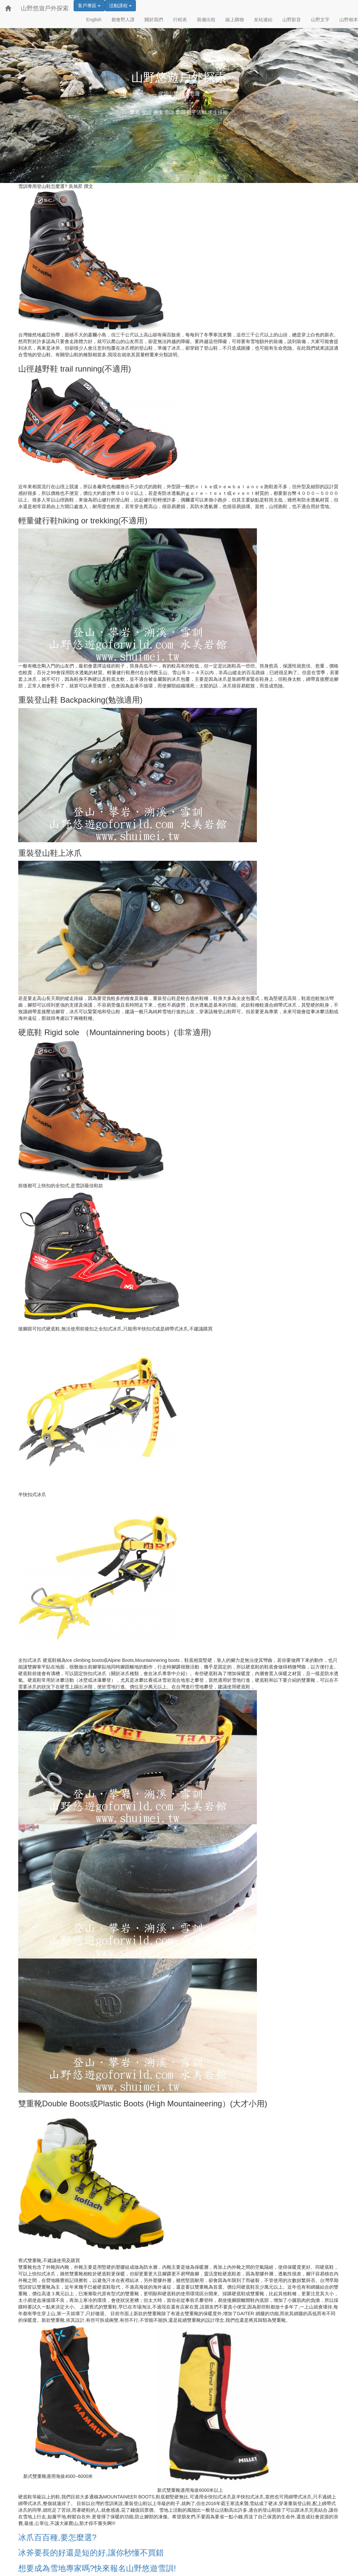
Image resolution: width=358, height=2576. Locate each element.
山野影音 (291, 19)
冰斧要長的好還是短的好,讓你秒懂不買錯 (91, 2552)
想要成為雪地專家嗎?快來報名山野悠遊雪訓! (97, 2568)
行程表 (180, 19)
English (93, 19)
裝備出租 (206, 19)
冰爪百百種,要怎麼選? (57, 2537)
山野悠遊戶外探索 (45, 8)
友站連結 (263, 19)
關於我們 (154, 19)
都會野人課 (123, 19)
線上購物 (234, 19)
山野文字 (320, 19)
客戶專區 (89, 5)
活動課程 (120, 5)
